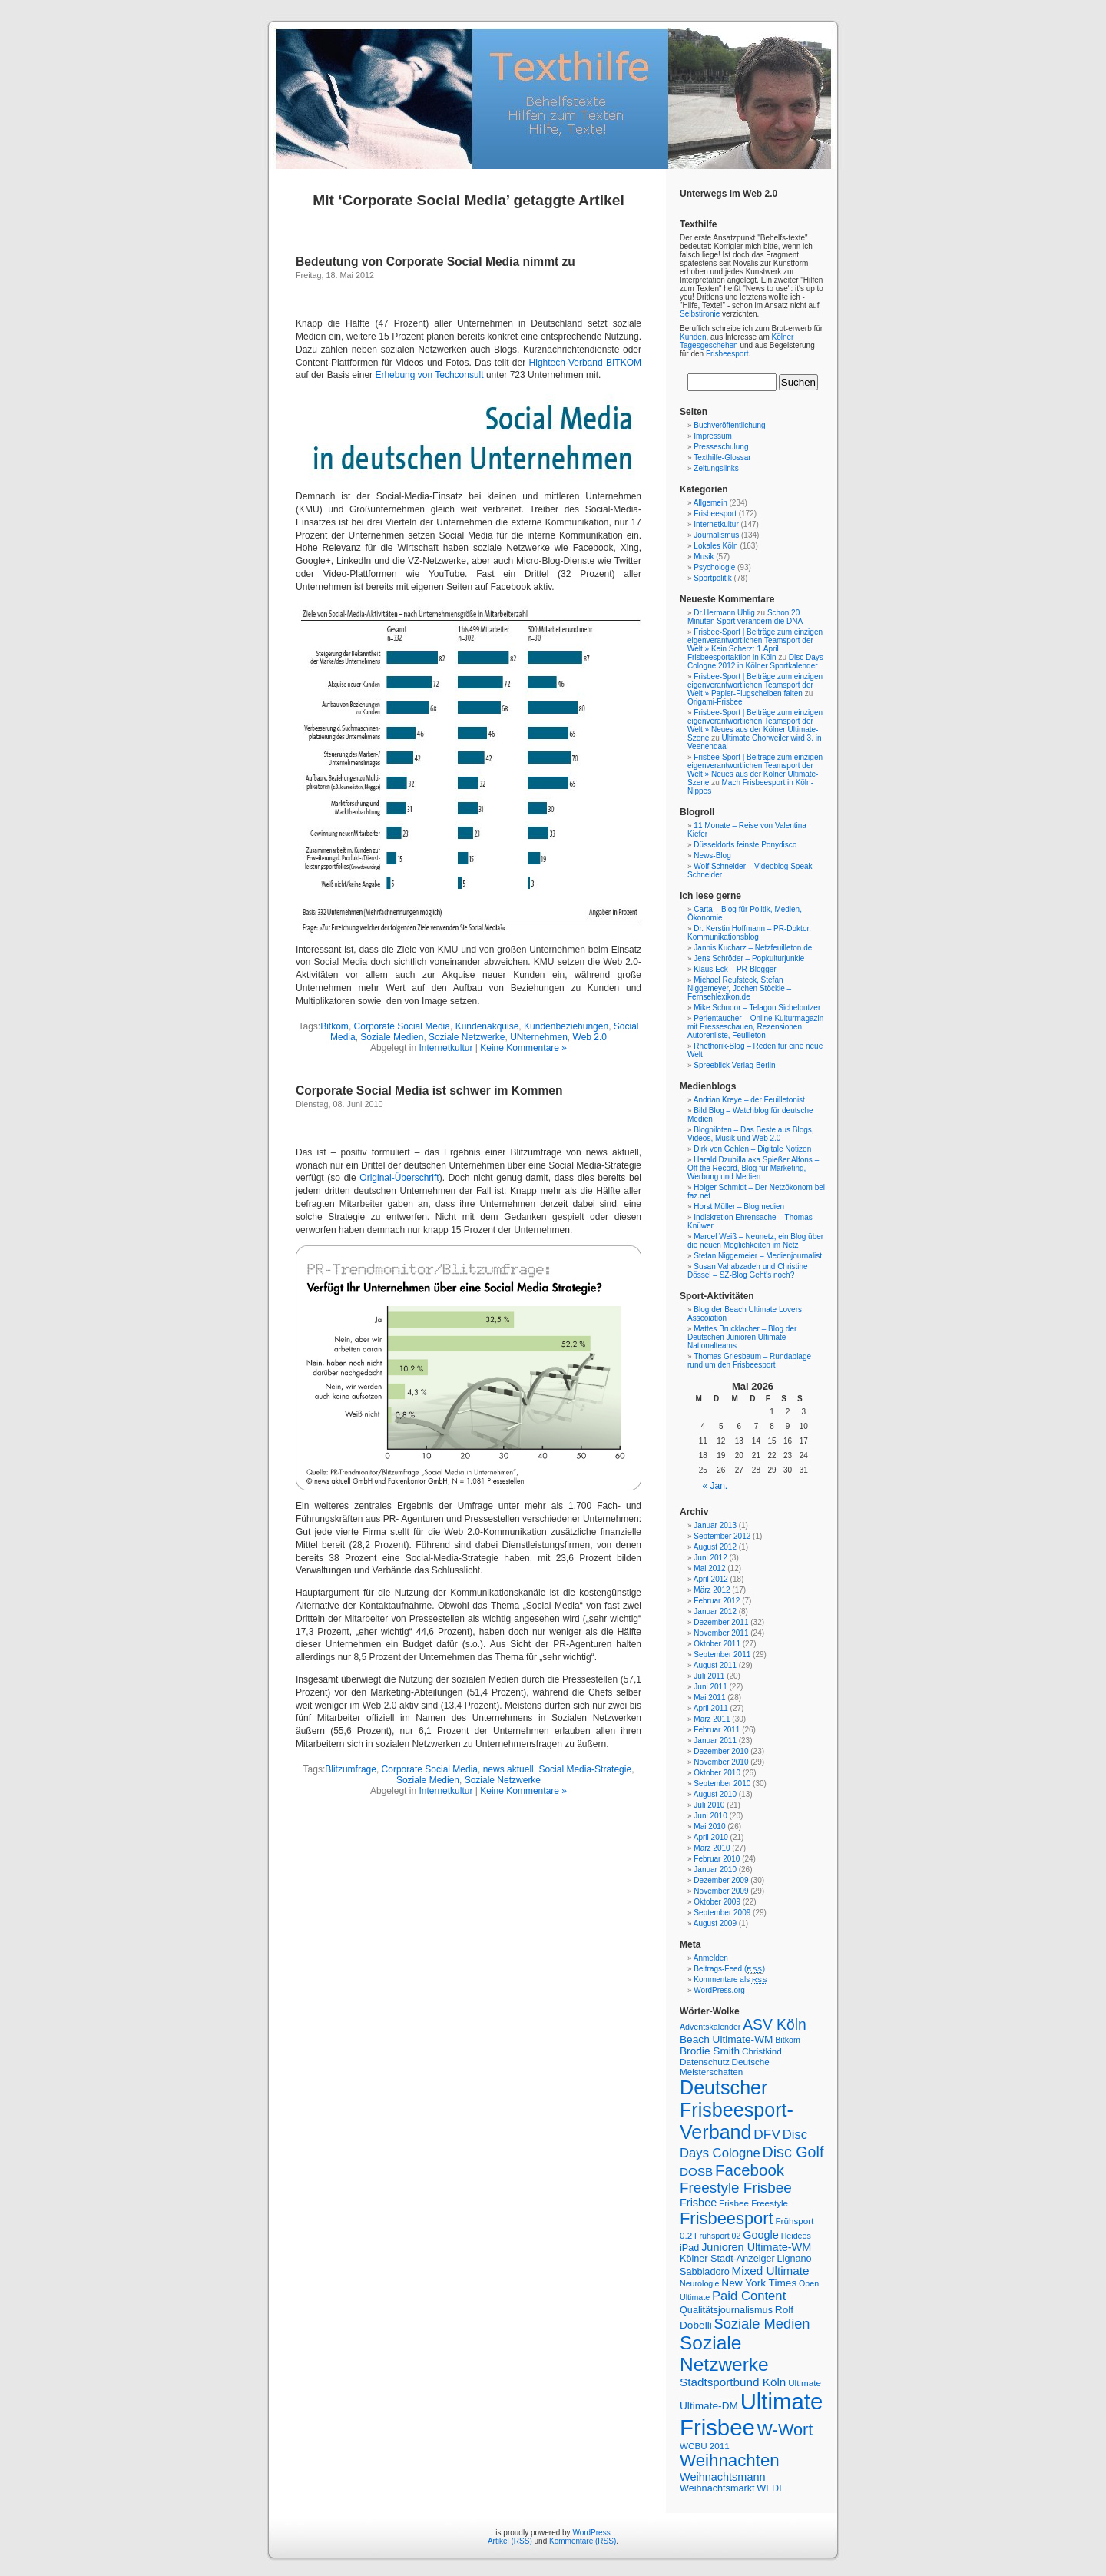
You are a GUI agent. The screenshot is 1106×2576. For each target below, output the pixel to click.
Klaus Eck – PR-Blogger (735, 969)
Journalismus (716, 535)
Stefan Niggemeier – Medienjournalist (758, 1256)
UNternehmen (539, 1037)
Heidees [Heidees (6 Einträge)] (796, 2235)
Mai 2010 (709, 1826)
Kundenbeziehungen (566, 1026)
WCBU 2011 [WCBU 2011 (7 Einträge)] (705, 2446)
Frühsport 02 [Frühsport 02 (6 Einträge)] (717, 2235)
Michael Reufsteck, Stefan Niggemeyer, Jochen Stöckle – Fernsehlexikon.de (739, 988)
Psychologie (714, 567)
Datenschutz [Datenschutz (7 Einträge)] (705, 2062)
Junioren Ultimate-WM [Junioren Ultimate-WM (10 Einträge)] (756, 2247)
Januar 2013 (715, 1525)
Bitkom (334, 1026)
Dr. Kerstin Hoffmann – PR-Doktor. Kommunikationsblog (749, 932)
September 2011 (722, 1654)
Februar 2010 (717, 1859)
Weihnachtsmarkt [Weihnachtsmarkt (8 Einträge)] (717, 2488)
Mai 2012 (709, 1568)
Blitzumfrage (350, 1769)
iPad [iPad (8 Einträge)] (689, 2248)
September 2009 (722, 1912)
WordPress (591, 2532)
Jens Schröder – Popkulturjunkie (749, 958)
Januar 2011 (715, 1740)
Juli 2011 (709, 1676)
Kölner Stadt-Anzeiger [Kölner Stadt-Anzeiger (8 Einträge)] (727, 2258)
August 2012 (715, 1547)
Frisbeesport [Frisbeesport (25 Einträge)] (726, 2218)
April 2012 (711, 1579)
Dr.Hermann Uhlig (724, 612)
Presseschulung (721, 447)
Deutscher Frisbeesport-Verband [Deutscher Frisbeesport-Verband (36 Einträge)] (736, 2110)
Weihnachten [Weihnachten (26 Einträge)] (730, 2460)
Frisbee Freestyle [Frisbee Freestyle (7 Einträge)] (753, 2203)
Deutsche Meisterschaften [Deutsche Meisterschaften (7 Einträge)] (725, 2067)
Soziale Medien (391, 1037)
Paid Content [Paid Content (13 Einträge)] (749, 2296)
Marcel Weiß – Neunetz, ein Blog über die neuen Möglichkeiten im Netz (755, 1240)
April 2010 (711, 1837)
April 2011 (711, 1708)
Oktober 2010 (717, 1773)
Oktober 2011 (717, 1643)
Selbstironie (700, 314)
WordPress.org (719, 1990)
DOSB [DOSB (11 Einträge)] (696, 2171)
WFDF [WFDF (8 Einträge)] (771, 2488)
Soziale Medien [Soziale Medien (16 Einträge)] (762, 2324)
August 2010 (715, 1794)
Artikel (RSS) (510, 2541)
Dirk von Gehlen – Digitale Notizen (752, 1149)
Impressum (712, 436)
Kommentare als (730, 1979)
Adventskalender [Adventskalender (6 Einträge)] (710, 2026)
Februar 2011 (717, 1730)
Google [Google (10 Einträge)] (761, 2235)
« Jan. (715, 1485)
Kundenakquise (487, 1026)
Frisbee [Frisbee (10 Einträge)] (698, 2202)
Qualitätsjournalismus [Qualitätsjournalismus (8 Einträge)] (726, 2310)
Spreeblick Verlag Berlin (734, 1065)
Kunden (693, 337)
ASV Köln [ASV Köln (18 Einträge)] (774, 2025)
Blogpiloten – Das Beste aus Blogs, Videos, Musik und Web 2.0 (750, 1134)
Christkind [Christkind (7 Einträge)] (762, 2051)
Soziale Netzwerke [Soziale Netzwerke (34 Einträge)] (724, 2353)
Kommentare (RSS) (582, 2541)
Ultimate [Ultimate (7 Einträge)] (804, 2383)
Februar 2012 (717, 1600)
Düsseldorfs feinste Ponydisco (745, 844)
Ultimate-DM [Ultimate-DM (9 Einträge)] (709, 2406)
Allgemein (710, 503)
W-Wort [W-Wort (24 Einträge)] (785, 2429)
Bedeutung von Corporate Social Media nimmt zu (435, 261)
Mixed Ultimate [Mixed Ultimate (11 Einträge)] (771, 2270)
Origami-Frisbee (715, 702)
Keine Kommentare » (523, 1048)
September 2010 (722, 1783)
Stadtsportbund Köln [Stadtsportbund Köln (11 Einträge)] (733, 2382)
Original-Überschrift (399, 1177)
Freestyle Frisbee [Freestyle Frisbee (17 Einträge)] (736, 2188)
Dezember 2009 (721, 1880)
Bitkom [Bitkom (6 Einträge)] (787, 2039)
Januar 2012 (715, 1611)
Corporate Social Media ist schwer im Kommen (429, 1090)
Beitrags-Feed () (729, 1968)
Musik (704, 556)
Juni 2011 (710, 1687)
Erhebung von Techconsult (429, 375)
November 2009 (721, 1891)
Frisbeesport (727, 354)
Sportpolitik (712, 578)
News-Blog (712, 855)
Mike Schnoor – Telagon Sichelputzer (757, 1007)
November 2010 (721, 1762)
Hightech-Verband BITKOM (585, 362)
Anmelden (711, 1958)
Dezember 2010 (721, 1751)
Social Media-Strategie (584, 1769)
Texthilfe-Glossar (722, 457)
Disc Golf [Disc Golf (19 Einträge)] (793, 2151)
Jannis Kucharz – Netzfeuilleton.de (753, 947)
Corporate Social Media (402, 1026)
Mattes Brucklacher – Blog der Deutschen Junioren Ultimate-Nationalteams (741, 1337)
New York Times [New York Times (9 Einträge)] (758, 2283)
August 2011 (715, 1665)
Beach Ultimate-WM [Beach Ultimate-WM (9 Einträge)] (726, 2039)
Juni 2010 (710, 1816)
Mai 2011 (709, 1697)
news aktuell (508, 1769)
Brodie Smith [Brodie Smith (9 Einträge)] (710, 2051)
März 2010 (712, 1848)
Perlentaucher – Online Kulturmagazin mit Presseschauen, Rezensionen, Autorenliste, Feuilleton (755, 1026)
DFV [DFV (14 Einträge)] (766, 2134)
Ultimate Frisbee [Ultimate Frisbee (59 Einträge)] (751, 2414)
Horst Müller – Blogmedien (739, 1206)
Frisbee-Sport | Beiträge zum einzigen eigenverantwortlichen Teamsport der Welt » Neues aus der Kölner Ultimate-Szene (755, 725)
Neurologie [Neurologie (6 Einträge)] (700, 2283)
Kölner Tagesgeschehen (736, 341)
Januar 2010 (715, 1869)
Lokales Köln (715, 546)
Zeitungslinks (716, 468)
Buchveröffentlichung (729, 425)
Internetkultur (445, 1048)
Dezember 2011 (721, 1622)
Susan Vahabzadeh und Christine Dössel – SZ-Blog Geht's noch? (747, 1270)
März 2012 (712, 1590)
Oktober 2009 (717, 1902)
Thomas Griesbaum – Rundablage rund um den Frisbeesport (749, 1360)
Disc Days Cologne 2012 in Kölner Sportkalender (755, 661)
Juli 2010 (709, 1805)
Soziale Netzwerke (467, 1037)
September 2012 (722, 1536)
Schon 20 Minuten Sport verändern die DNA (745, 616)
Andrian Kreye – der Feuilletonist (749, 1100)
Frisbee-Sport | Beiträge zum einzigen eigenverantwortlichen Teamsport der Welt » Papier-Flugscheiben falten (755, 685)
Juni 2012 (710, 1557)
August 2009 (715, 1923)
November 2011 (721, 1633)
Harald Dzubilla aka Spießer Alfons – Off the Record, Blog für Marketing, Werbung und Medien (753, 1168)
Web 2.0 (590, 1037)
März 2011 (712, 1719)
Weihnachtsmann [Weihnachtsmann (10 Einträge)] (723, 2477)
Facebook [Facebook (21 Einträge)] (749, 2170)
